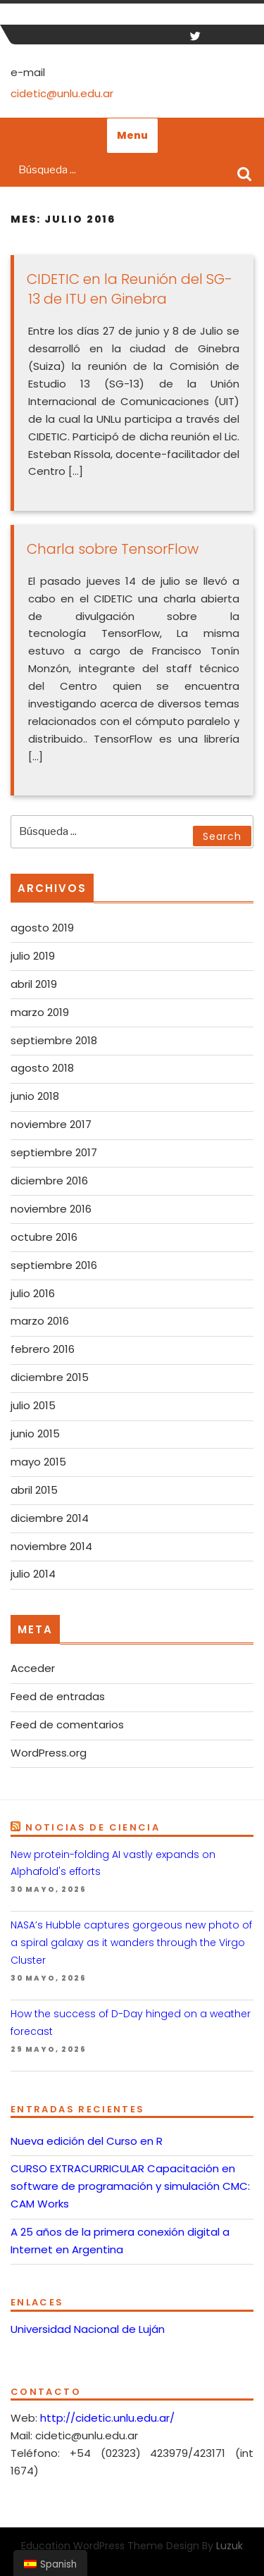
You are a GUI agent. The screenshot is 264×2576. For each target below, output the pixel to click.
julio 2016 (33, 1293)
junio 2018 (35, 1096)
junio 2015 (35, 1433)
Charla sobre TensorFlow (113, 549)
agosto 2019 (42, 927)
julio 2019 (33, 955)
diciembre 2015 (50, 1377)
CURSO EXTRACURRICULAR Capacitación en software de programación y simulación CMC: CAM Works (130, 2186)
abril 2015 (34, 1489)
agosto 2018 (42, 1067)
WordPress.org (49, 1752)
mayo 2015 (38, 1461)
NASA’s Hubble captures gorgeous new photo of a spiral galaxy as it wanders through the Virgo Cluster (131, 1942)
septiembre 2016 (54, 1265)
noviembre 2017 (51, 1124)
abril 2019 (34, 984)
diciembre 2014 (50, 1518)
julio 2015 (33, 1405)
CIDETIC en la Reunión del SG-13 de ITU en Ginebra (129, 289)
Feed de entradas (58, 1696)
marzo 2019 (40, 1012)
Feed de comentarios (67, 1724)
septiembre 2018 (54, 1040)
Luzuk (229, 2546)
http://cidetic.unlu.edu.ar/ (107, 2417)
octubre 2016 (44, 1237)
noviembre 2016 (51, 1208)
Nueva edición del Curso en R (87, 2141)
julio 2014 (33, 1573)
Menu (132, 135)
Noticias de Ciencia (92, 1827)
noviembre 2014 (51, 1546)
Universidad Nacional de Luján (88, 2329)
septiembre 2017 (54, 1152)
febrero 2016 (43, 1349)
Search (244, 173)
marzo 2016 (40, 1320)
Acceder (33, 1668)
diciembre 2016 (49, 1180)
